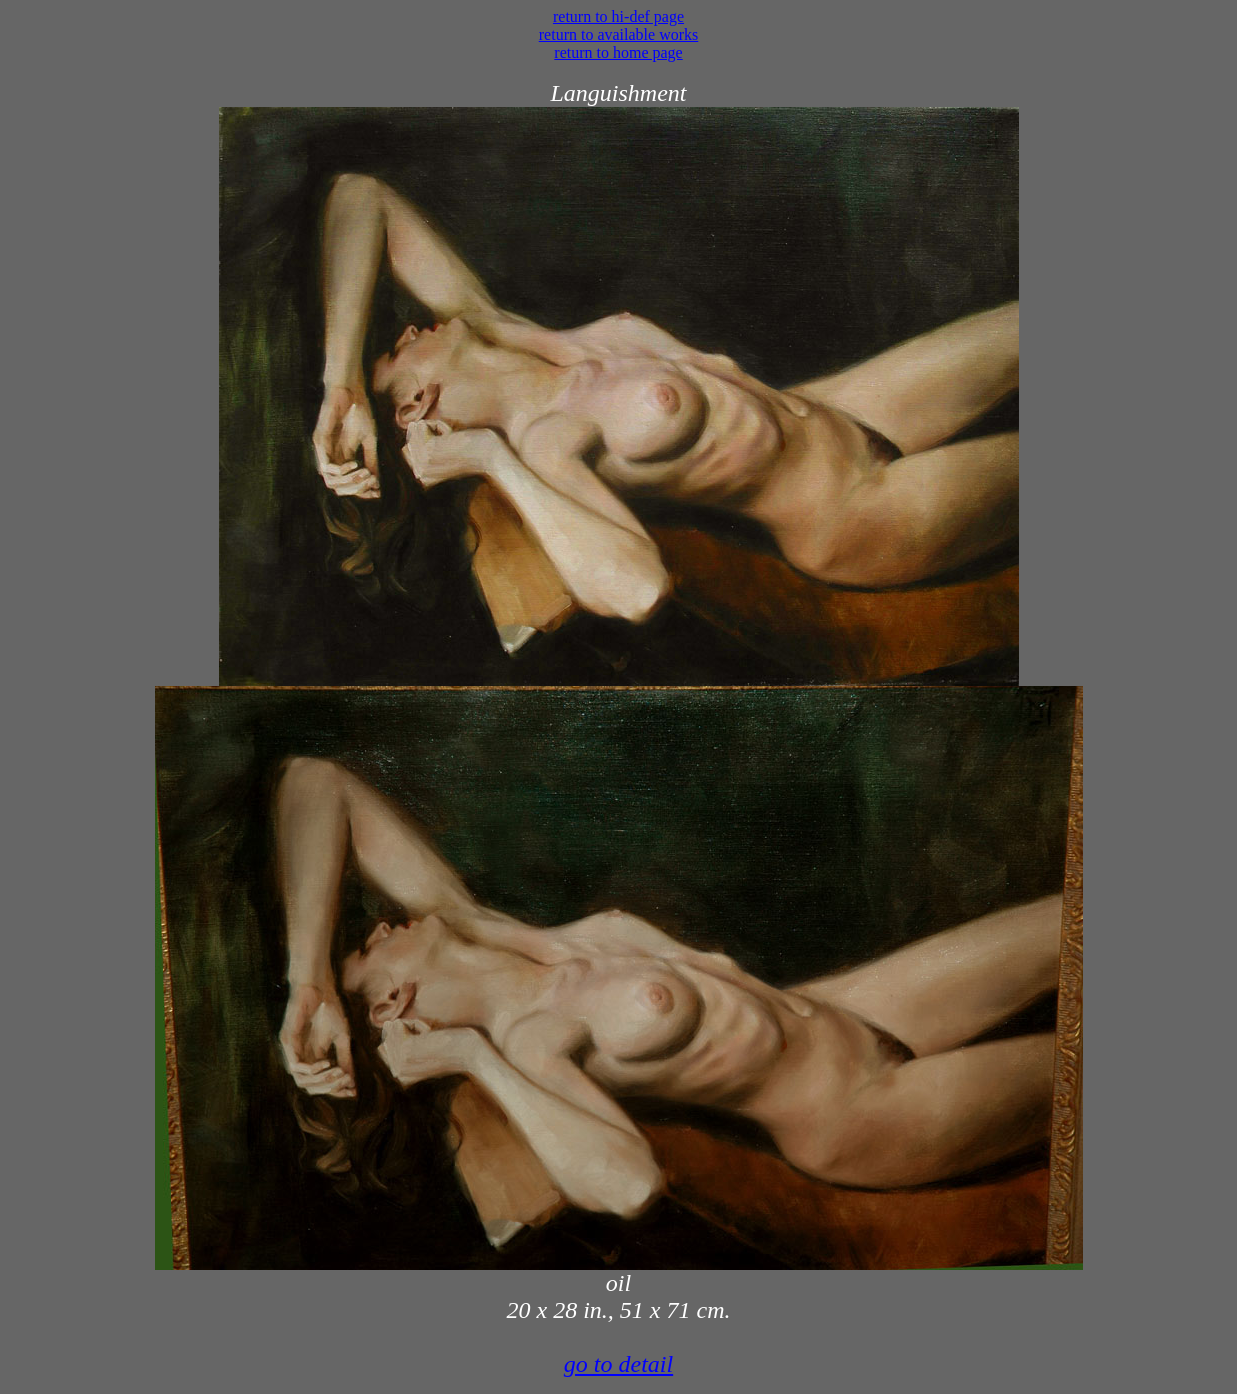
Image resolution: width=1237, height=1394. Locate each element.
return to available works (619, 34)
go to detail (618, 1364)
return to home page (618, 52)
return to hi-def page (618, 16)
